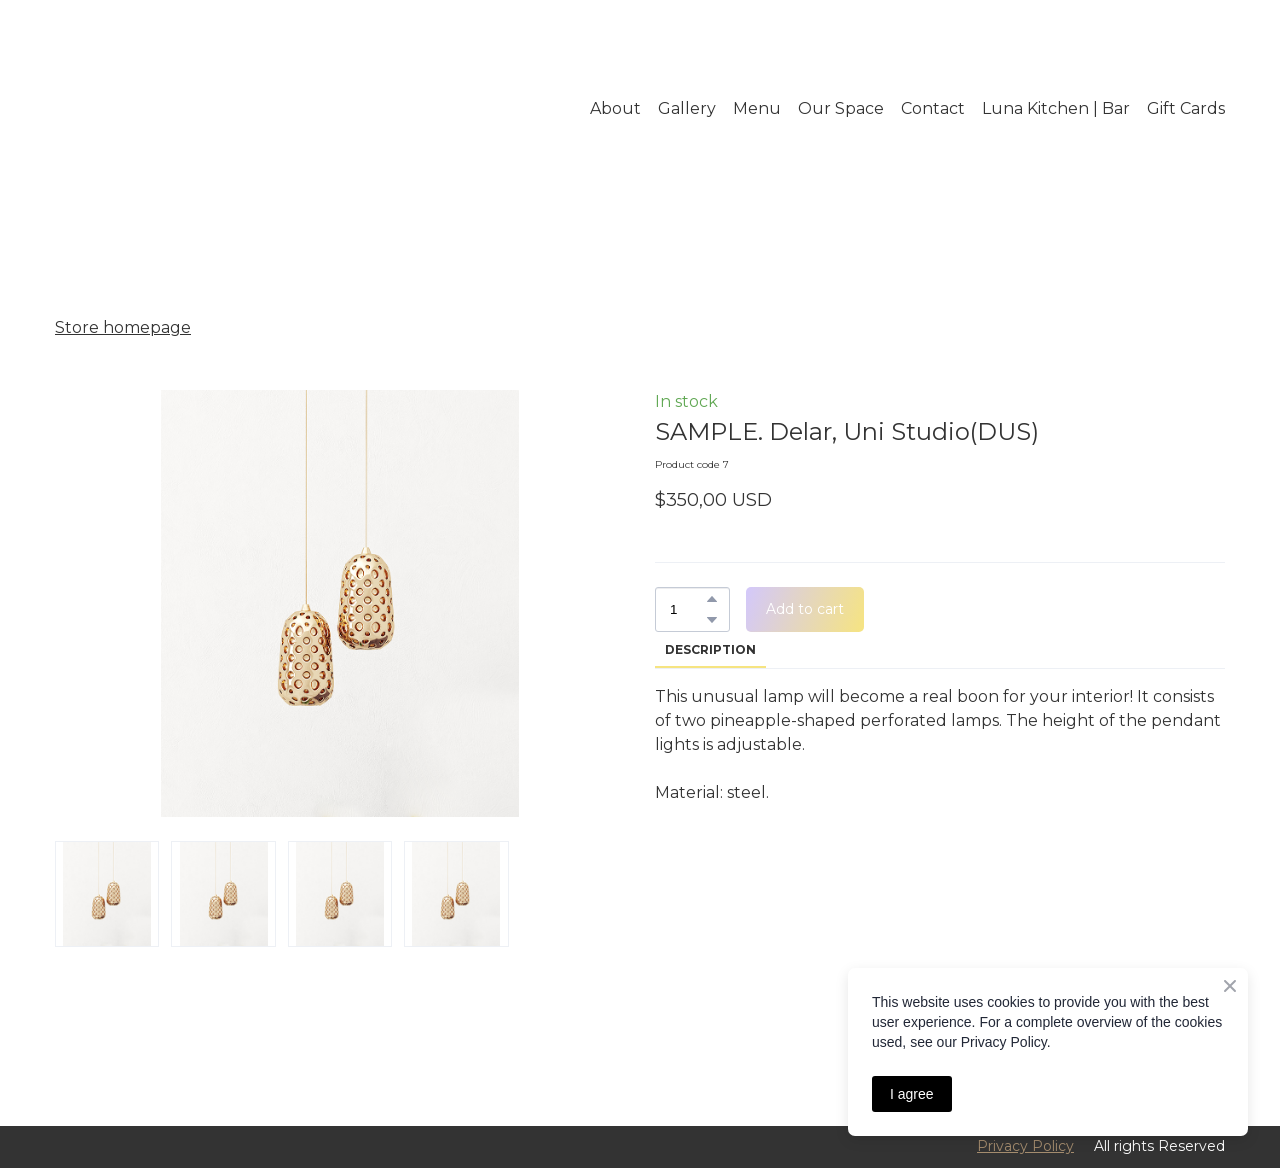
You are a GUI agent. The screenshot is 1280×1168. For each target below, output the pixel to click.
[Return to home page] (172, 108)
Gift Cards (1186, 108)
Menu (757, 108)
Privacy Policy (1025, 1146)
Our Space (841, 108)
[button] (712, 599)
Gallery (687, 108)
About (615, 108)
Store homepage (123, 327)
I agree (912, 1094)
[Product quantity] (687, 609)
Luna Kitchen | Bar (1056, 108)
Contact (933, 108)
